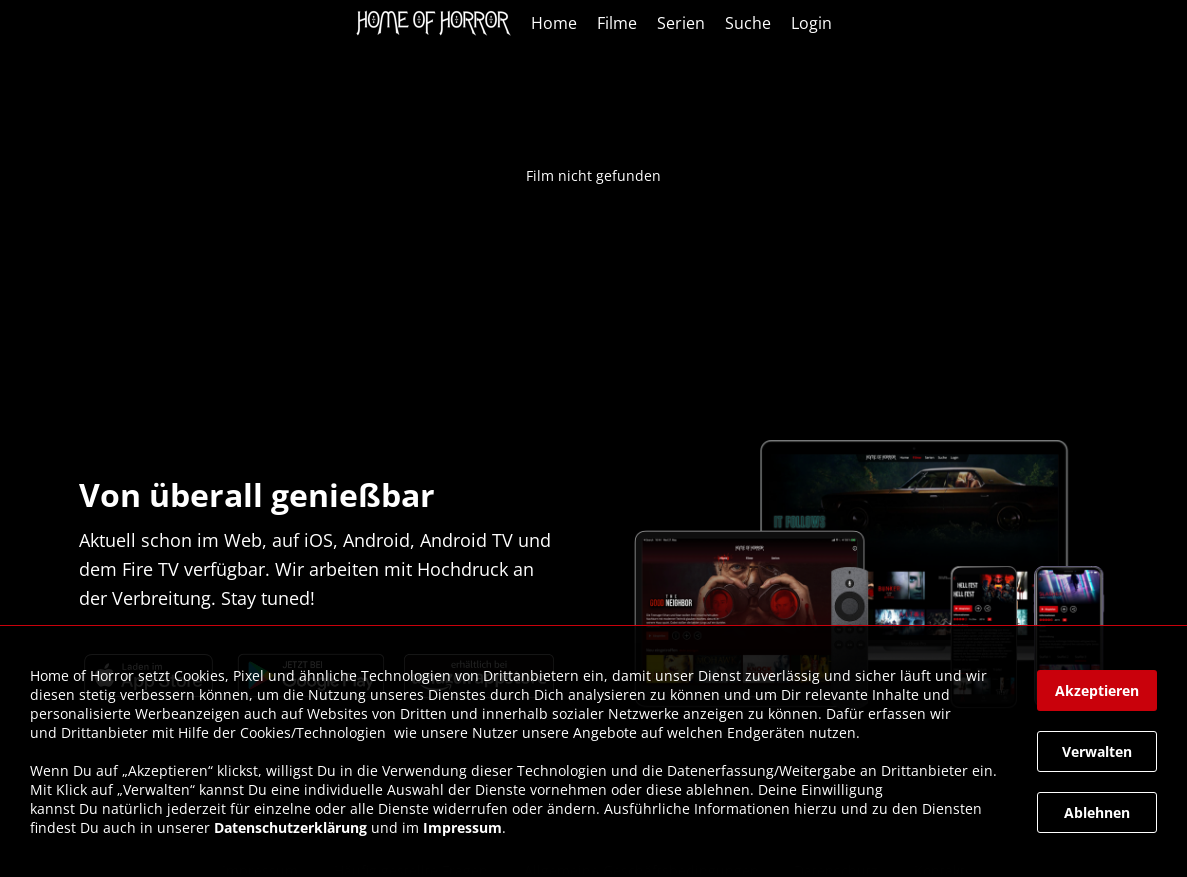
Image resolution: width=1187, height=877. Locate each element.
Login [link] (811, 23)
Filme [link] (617, 23)
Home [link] (554, 23)
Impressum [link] (462, 827)
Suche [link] (748, 23)
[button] (1097, 690)
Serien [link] (681, 23)
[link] (438, 23)
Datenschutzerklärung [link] (290, 827)
